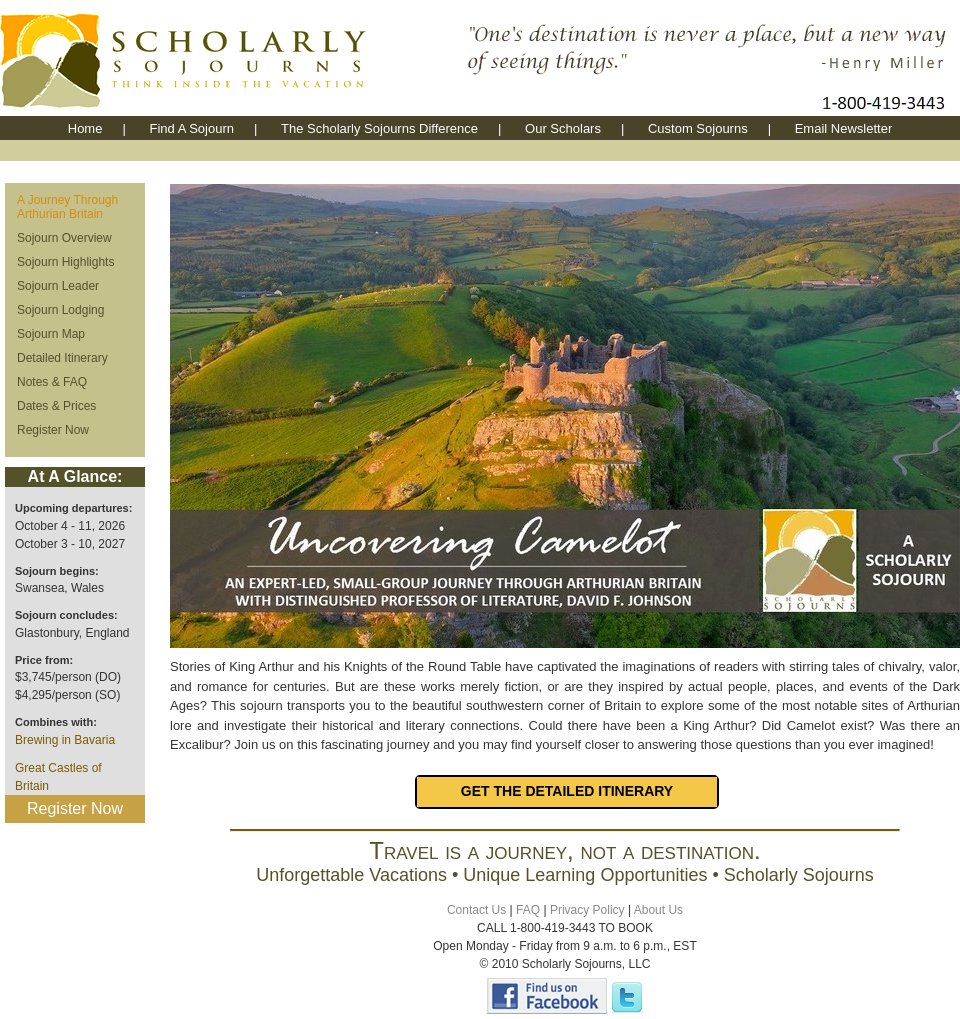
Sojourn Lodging (60, 310)
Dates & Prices (56, 406)
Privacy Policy (587, 910)
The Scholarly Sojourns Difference (379, 128)
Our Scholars (563, 128)
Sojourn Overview (64, 238)
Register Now (53, 430)
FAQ (528, 910)
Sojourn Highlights (65, 262)
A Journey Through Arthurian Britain (67, 207)
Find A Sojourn (191, 128)
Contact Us (476, 910)
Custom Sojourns (698, 128)
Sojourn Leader (58, 286)
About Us (658, 910)
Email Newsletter (844, 128)
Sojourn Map (51, 334)
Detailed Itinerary (62, 358)
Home (85, 128)
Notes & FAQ (52, 382)
